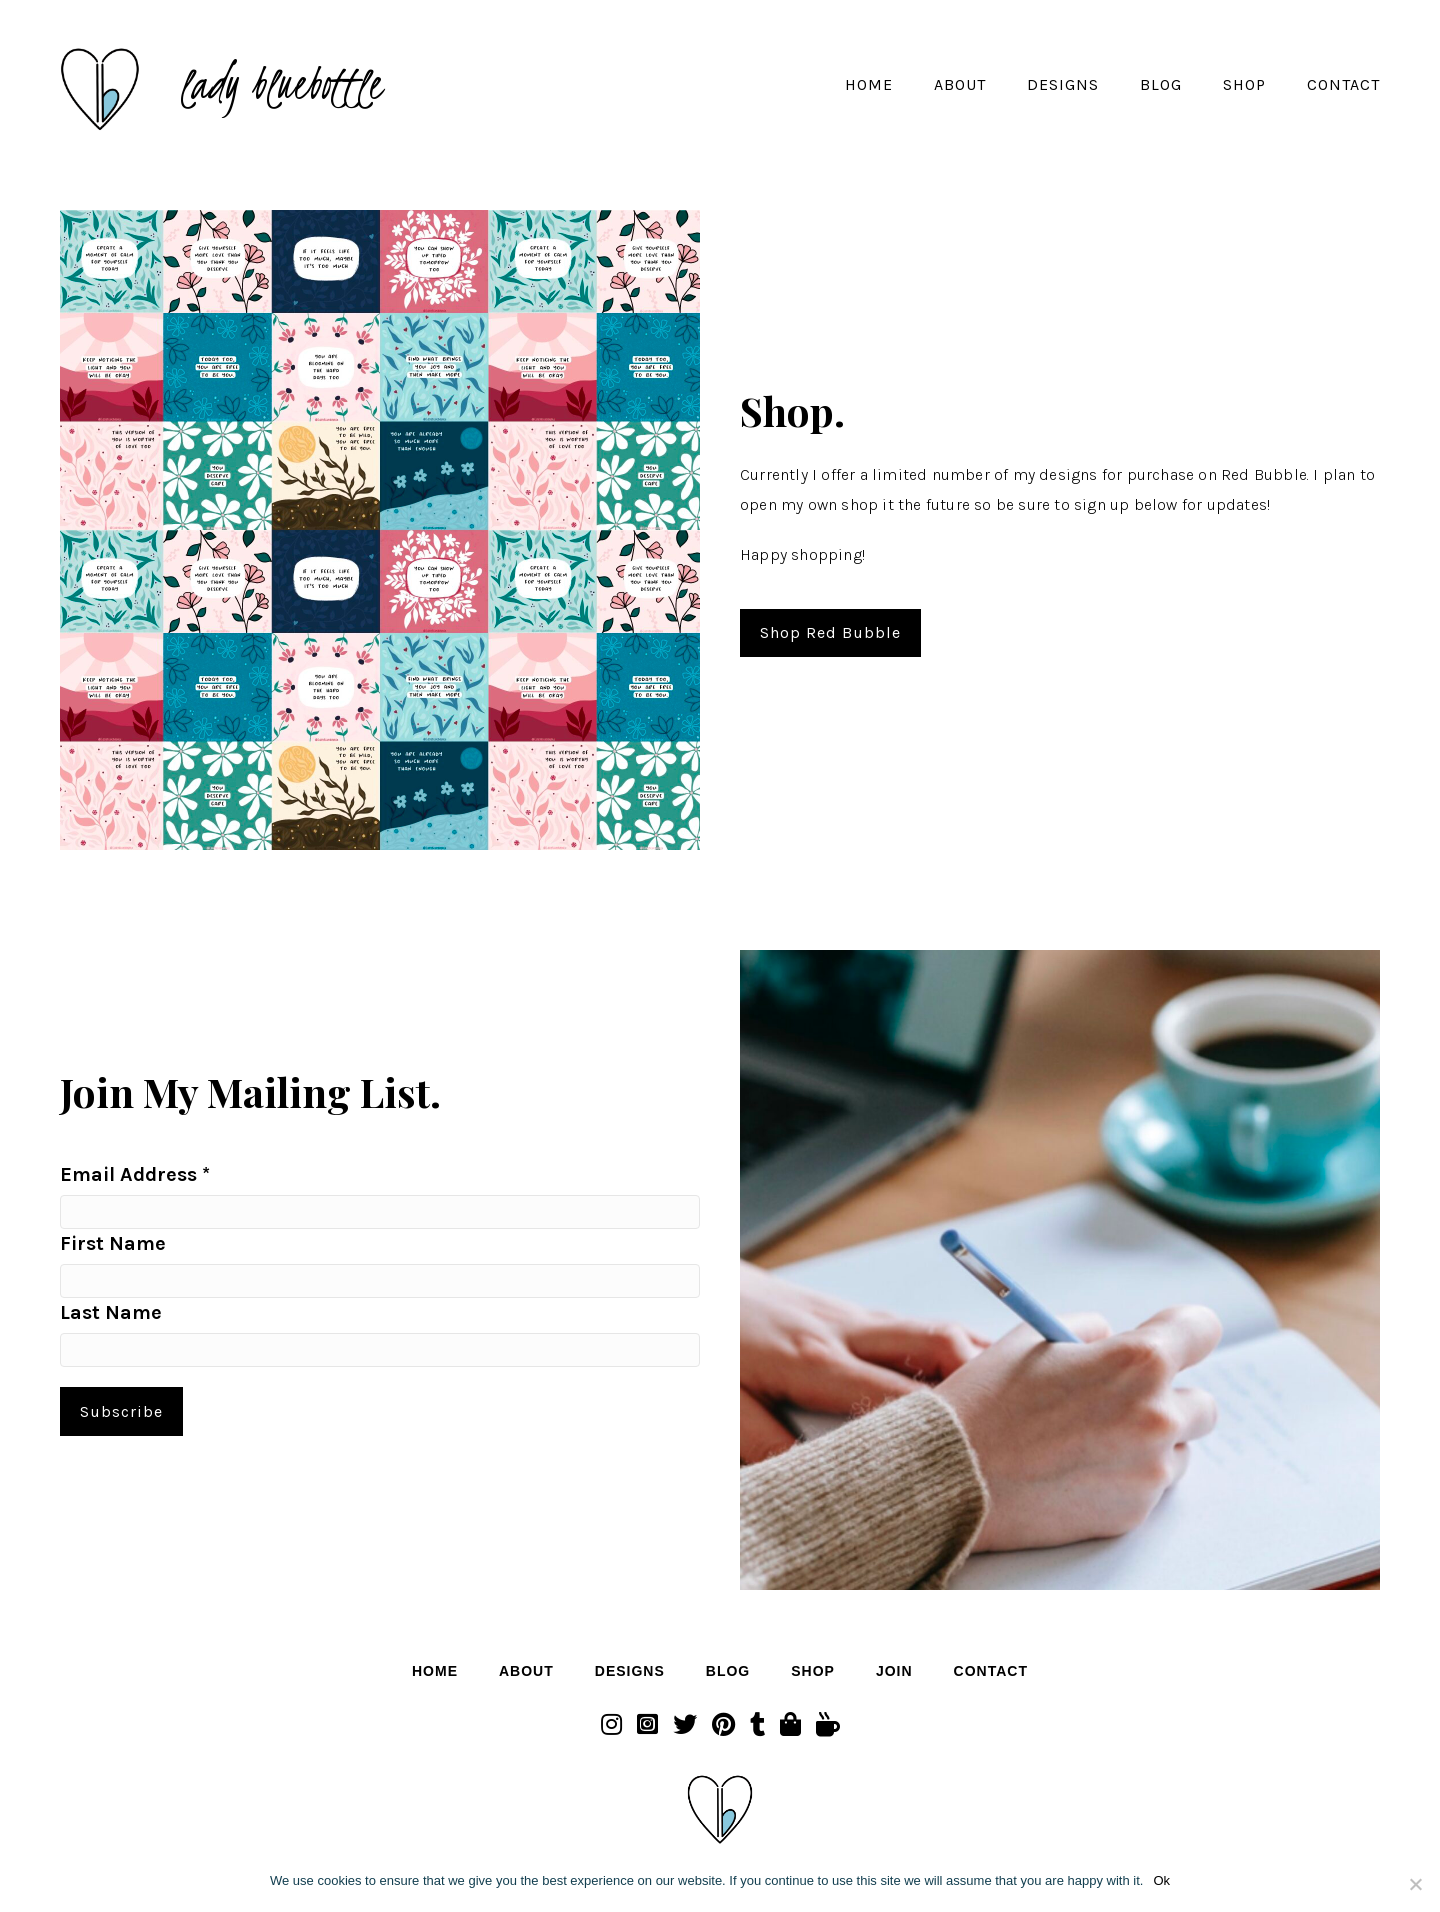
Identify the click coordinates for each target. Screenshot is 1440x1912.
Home (869, 84)
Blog (1161, 84)
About (960, 84)
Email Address (135, 1174)
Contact (1343, 84)
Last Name (111, 1312)
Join (894, 1671)
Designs (1063, 84)
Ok (1161, 1880)
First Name (113, 1243)
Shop (1244, 84)
